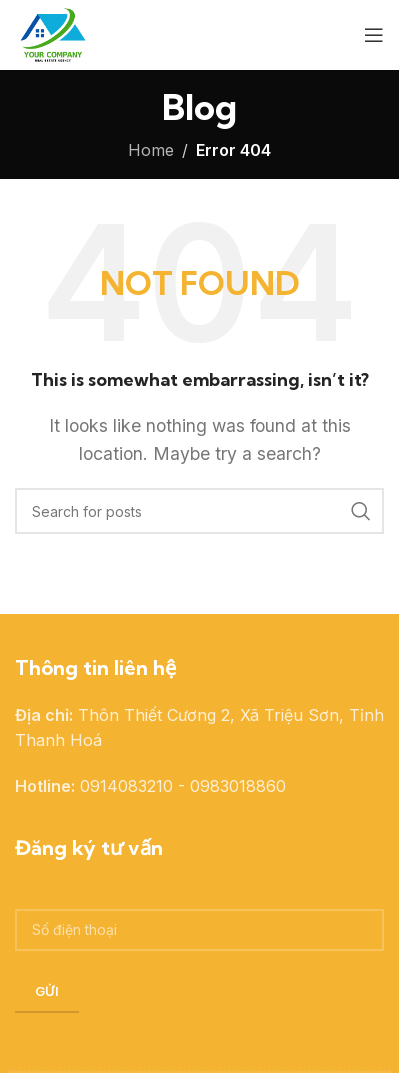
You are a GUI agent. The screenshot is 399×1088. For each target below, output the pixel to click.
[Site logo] (51, 33)
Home (151, 150)
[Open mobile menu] (374, 35)
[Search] (199, 511)
